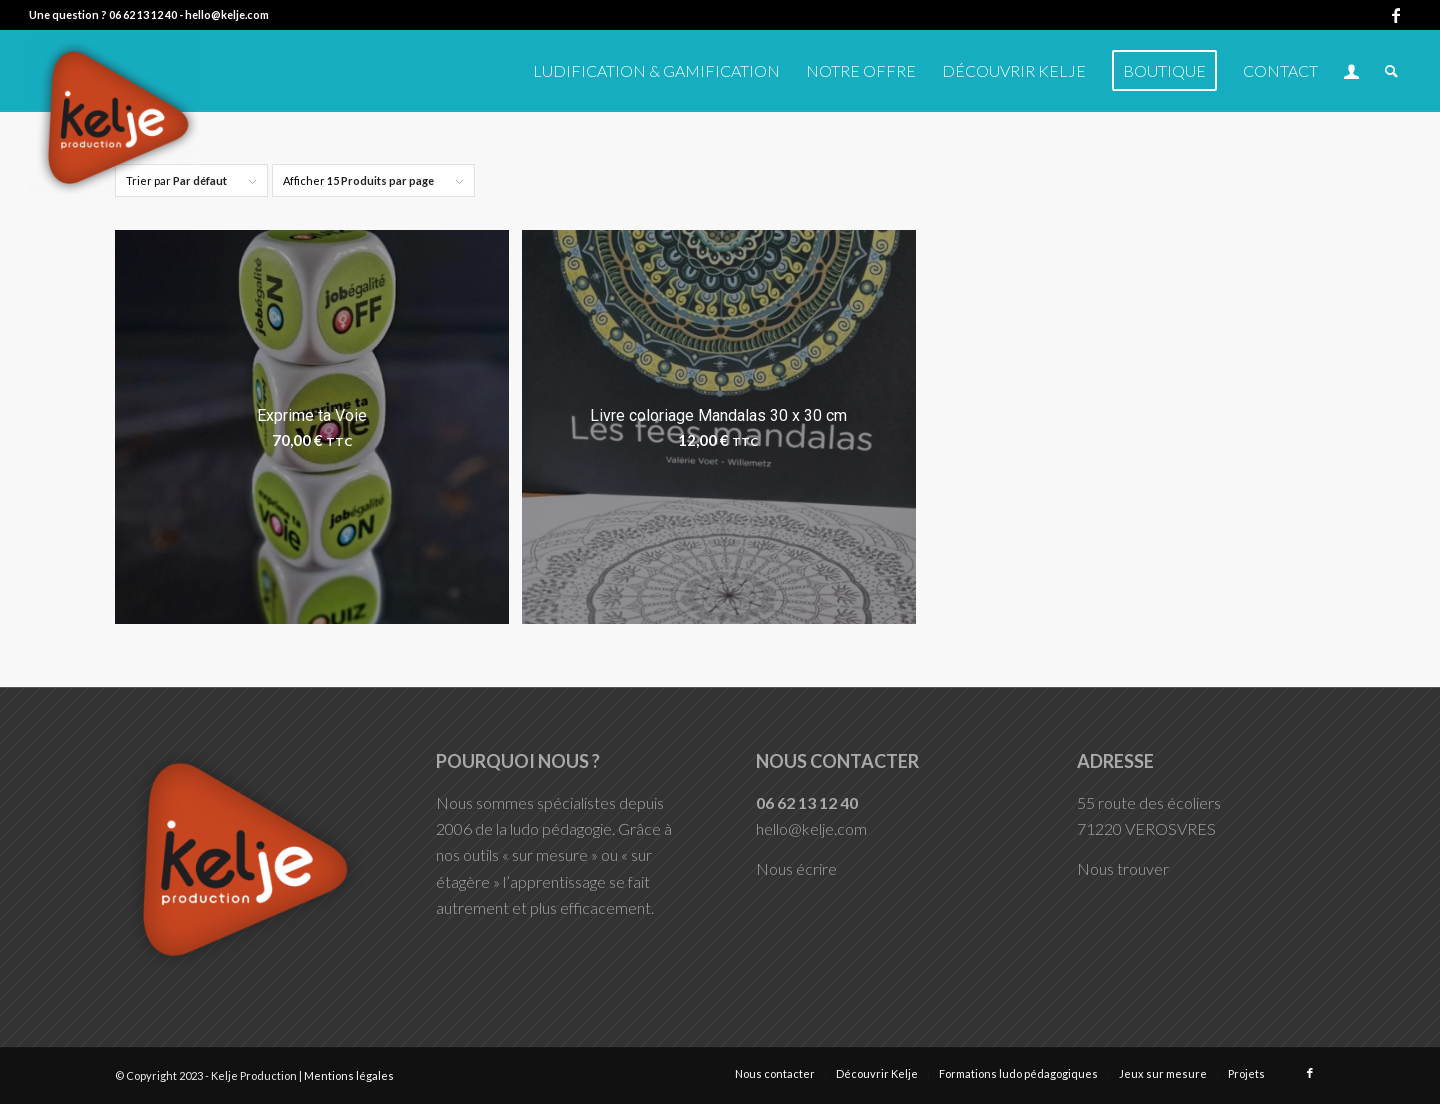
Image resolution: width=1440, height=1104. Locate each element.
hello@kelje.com (227, 14)
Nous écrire (796, 868)
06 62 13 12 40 (143, 14)
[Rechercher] (1391, 71)
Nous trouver (1123, 868)
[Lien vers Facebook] (1396, 15)
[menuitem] (656, 71)
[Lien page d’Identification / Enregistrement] (1351, 71)
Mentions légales (349, 1075)
